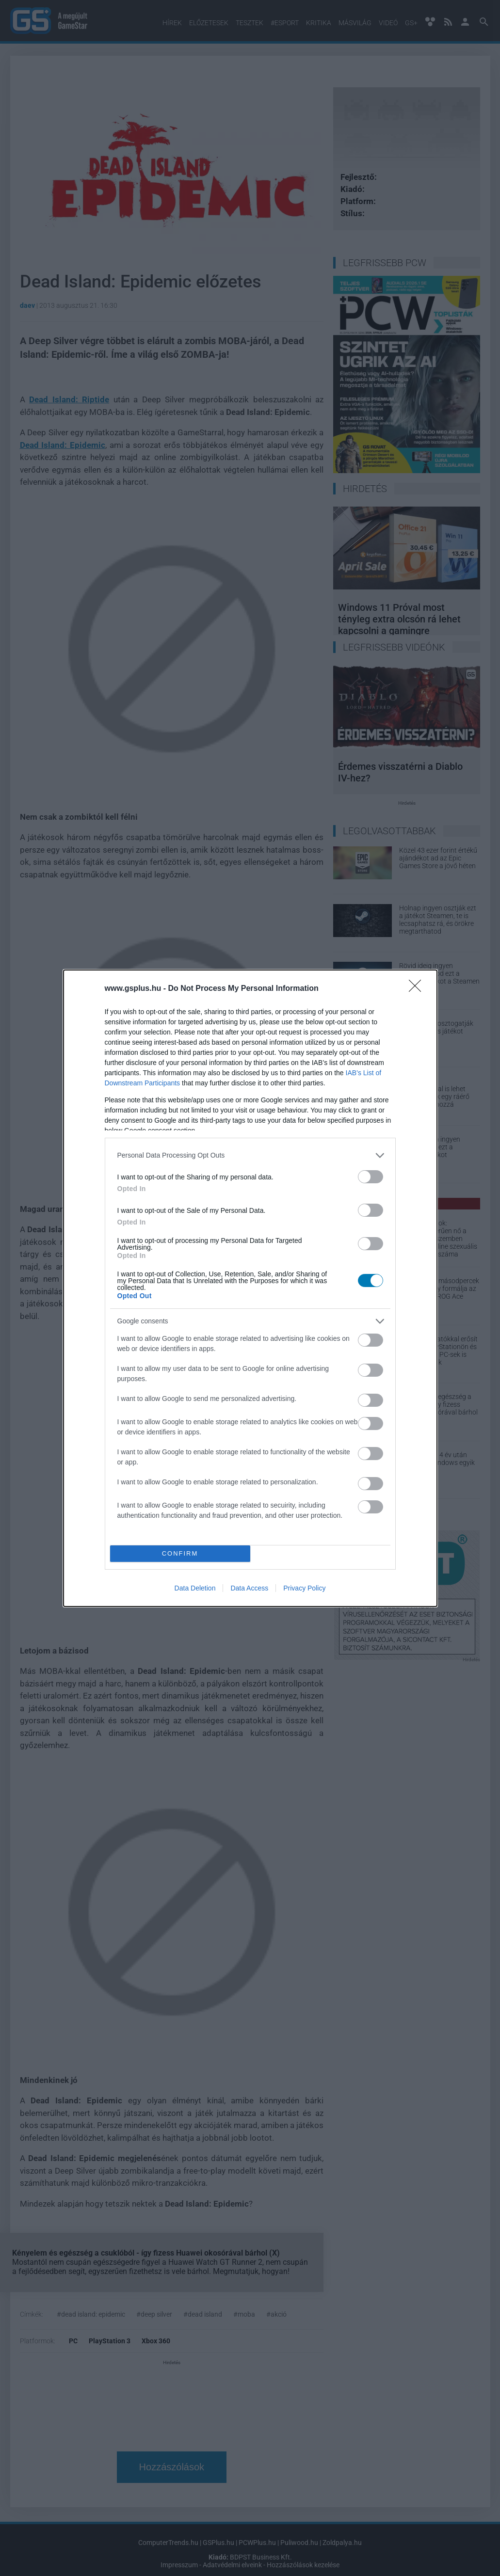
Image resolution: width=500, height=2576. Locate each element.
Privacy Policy (304, 1588)
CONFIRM (180, 1553)
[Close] (418, 989)
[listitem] (250, 1155)
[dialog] (250, 1288)
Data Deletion (195, 1588)
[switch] (370, 1176)
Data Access (249, 1588)
